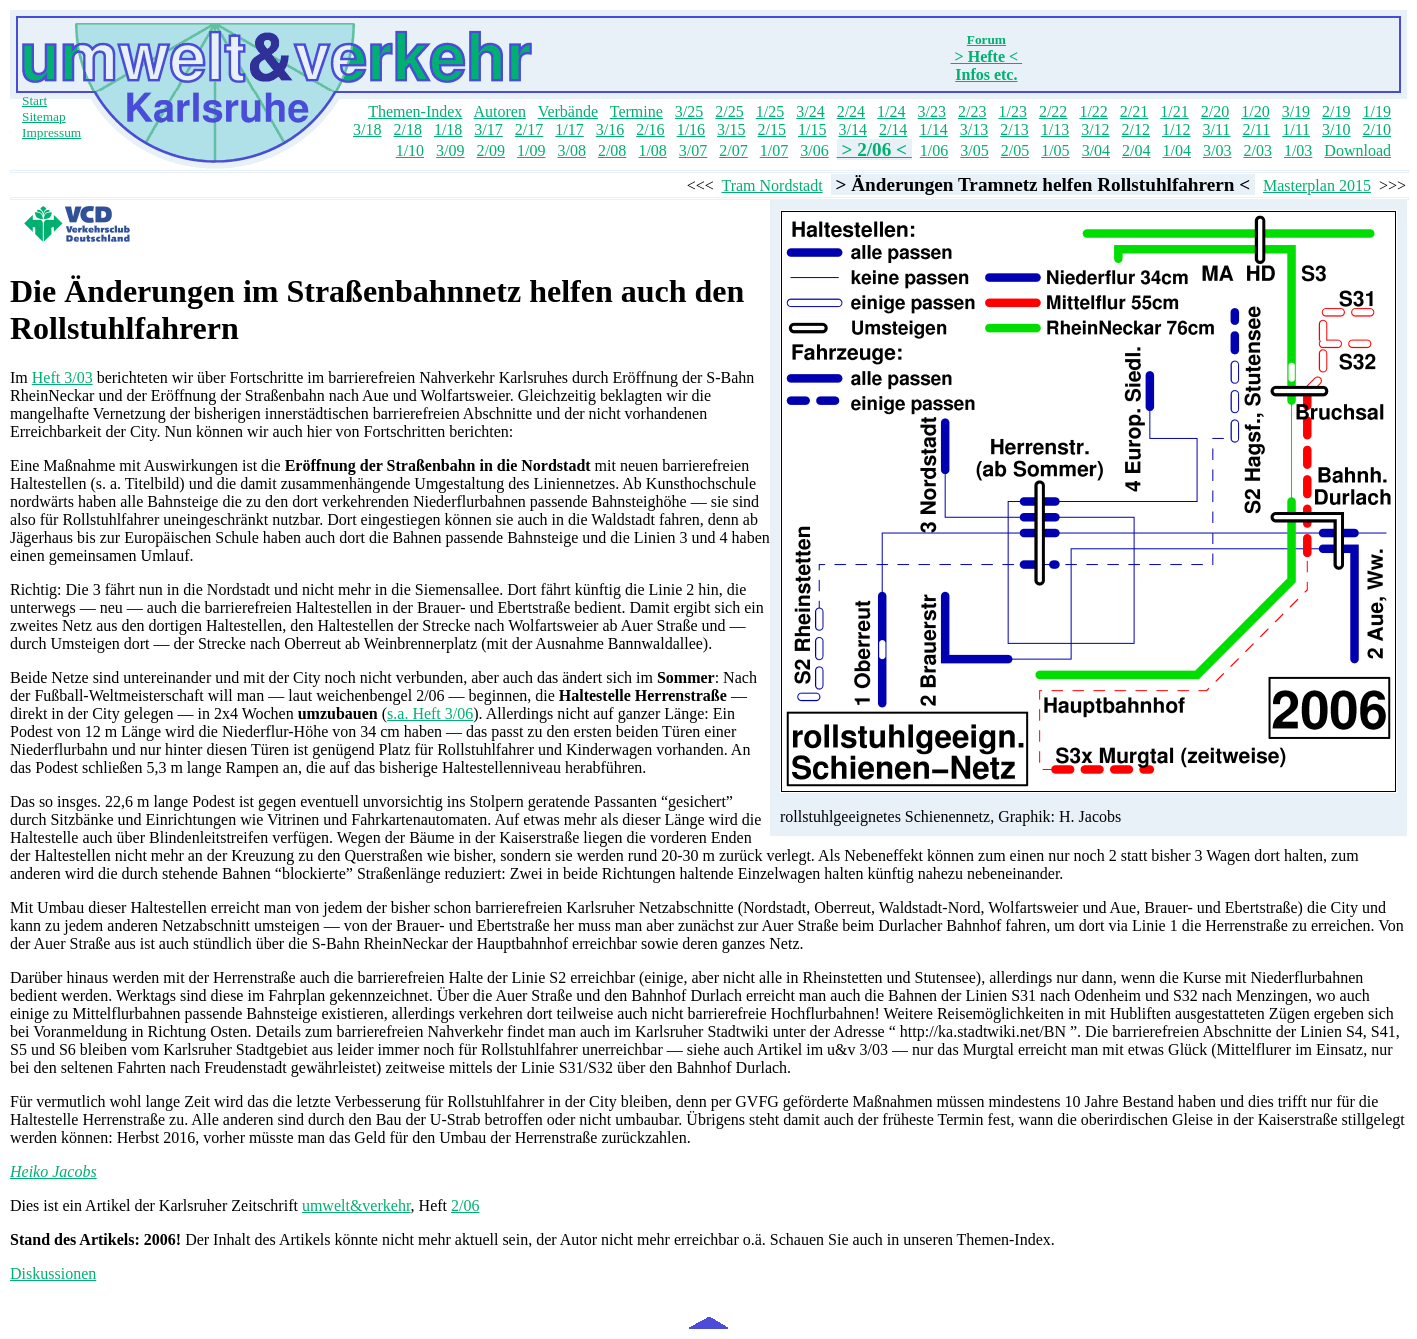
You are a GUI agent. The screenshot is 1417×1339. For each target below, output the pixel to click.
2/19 (1336, 111)
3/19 (1296, 111)
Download (1357, 150)
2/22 (1053, 111)
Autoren (499, 111)
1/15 (812, 129)
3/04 (1096, 150)
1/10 (410, 150)
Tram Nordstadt (771, 185)
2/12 (1136, 129)
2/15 (772, 129)
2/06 (465, 1205)
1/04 (1177, 150)
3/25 (689, 111)
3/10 (1336, 129)
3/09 (450, 150)
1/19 (1377, 111)
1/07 (774, 150)
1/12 (1176, 129)
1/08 (652, 150)
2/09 (491, 150)
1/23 (1012, 111)
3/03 (1217, 150)
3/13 (974, 129)
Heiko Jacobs (53, 1171)
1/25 (770, 111)
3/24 (810, 111)
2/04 (1136, 150)
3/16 (610, 129)
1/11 (1296, 129)
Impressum (51, 132)
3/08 (571, 150)
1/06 (934, 150)
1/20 (1255, 111)
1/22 (1093, 111)
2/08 (612, 150)
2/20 (1215, 111)
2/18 (407, 129)
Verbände (568, 111)
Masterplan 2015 (1317, 185)
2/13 (1014, 129)
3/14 (852, 129)
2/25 (729, 111)
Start (34, 100)
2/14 (893, 129)
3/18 (367, 129)
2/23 (972, 111)
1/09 (531, 150)
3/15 (731, 129)
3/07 (693, 150)
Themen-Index (415, 111)
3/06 (814, 150)
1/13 (1055, 129)
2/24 (851, 111)
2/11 (1256, 129)
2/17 (529, 129)
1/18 (448, 129)
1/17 (569, 129)
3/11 (1217, 129)
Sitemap (44, 116)
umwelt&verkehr (356, 1205)
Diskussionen (53, 1273)
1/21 (1174, 111)
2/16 (650, 129)
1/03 (1298, 150)
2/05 (1015, 150)
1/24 (891, 111)
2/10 (1377, 129)
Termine (636, 111)
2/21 (1134, 111)
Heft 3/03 (62, 377)
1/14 (933, 129)
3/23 (932, 111)
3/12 (1095, 129)
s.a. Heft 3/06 (430, 713)
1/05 (1055, 150)
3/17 (488, 129)
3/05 (974, 150)
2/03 (1257, 150)
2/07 (733, 150)
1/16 (691, 129)
